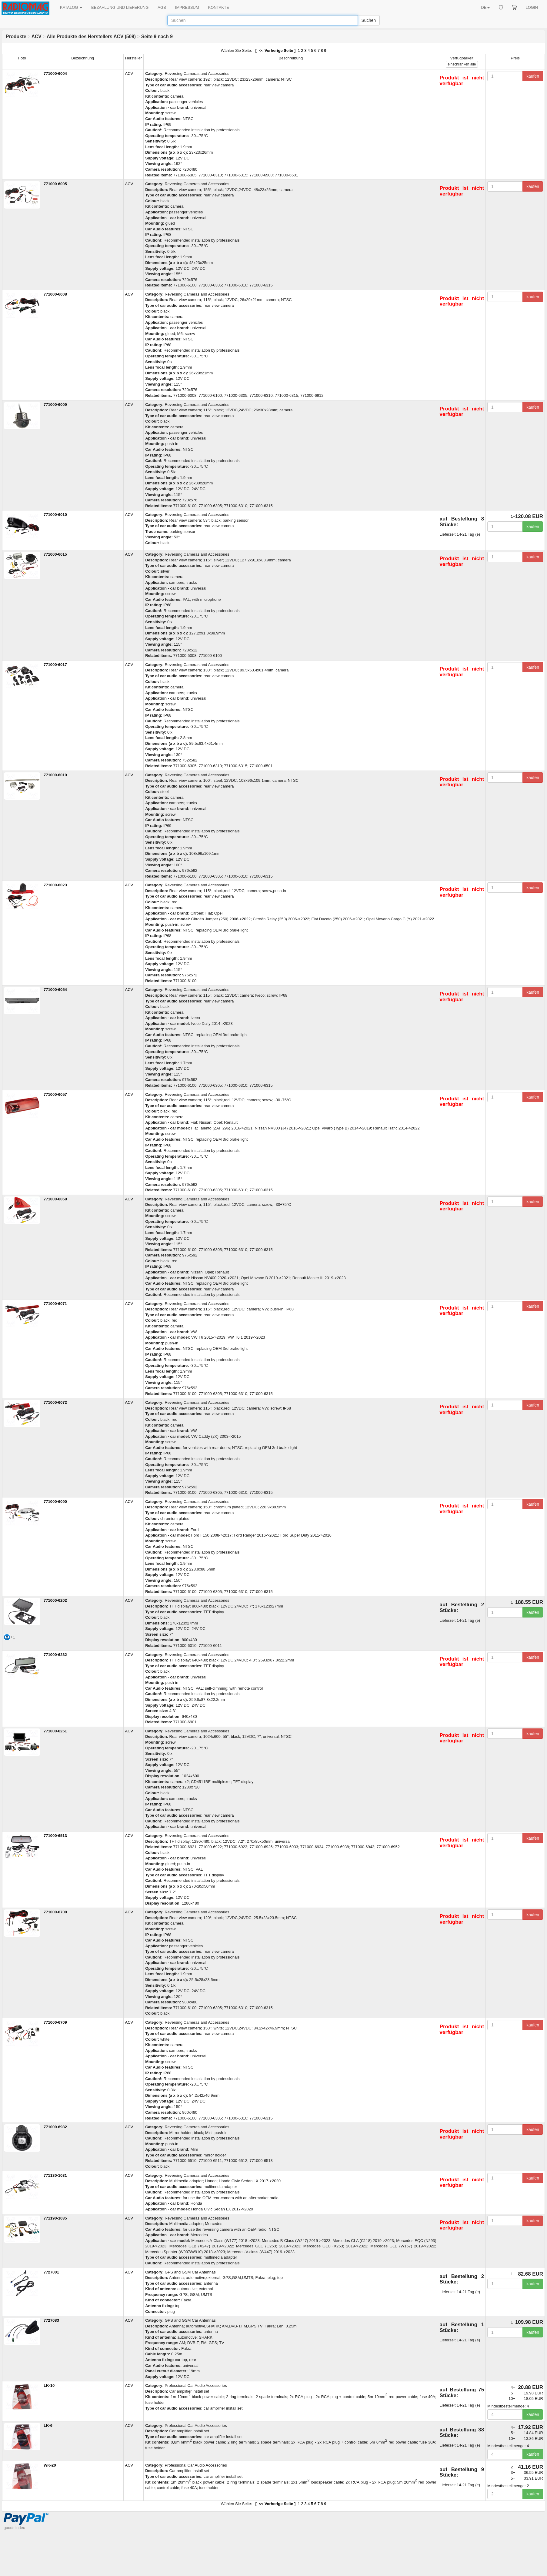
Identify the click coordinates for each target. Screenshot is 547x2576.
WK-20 (50, 2465)
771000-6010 (55, 514)
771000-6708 (55, 1912)
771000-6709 (55, 2022)
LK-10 (49, 2385)
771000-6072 (55, 1402)
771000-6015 (55, 554)
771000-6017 (55, 664)
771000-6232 (55, 1654)
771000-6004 (55, 73)
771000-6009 (55, 404)
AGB (162, 7)
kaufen (532, 76)
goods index (14, 2527)
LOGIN (532, 7)
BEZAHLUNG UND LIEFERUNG (119, 7)
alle (462, 64)
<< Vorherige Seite (275, 50)
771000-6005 (55, 184)
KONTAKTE (218, 7)
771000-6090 (55, 1501)
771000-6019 (55, 775)
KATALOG (71, 7)
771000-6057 (55, 1094)
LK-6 (48, 2425)
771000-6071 (55, 1303)
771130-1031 (55, 2175)
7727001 (51, 2272)
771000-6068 (55, 1199)
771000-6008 (55, 294)
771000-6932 (55, 2127)
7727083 (51, 2320)
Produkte (16, 36)
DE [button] (485, 7)
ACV (37, 36)
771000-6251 (55, 1731)
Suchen (369, 20)
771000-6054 (55, 989)
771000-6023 (55, 885)
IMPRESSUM (187, 7)
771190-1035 (55, 2218)
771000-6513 (55, 1835)
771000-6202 (55, 1600)
